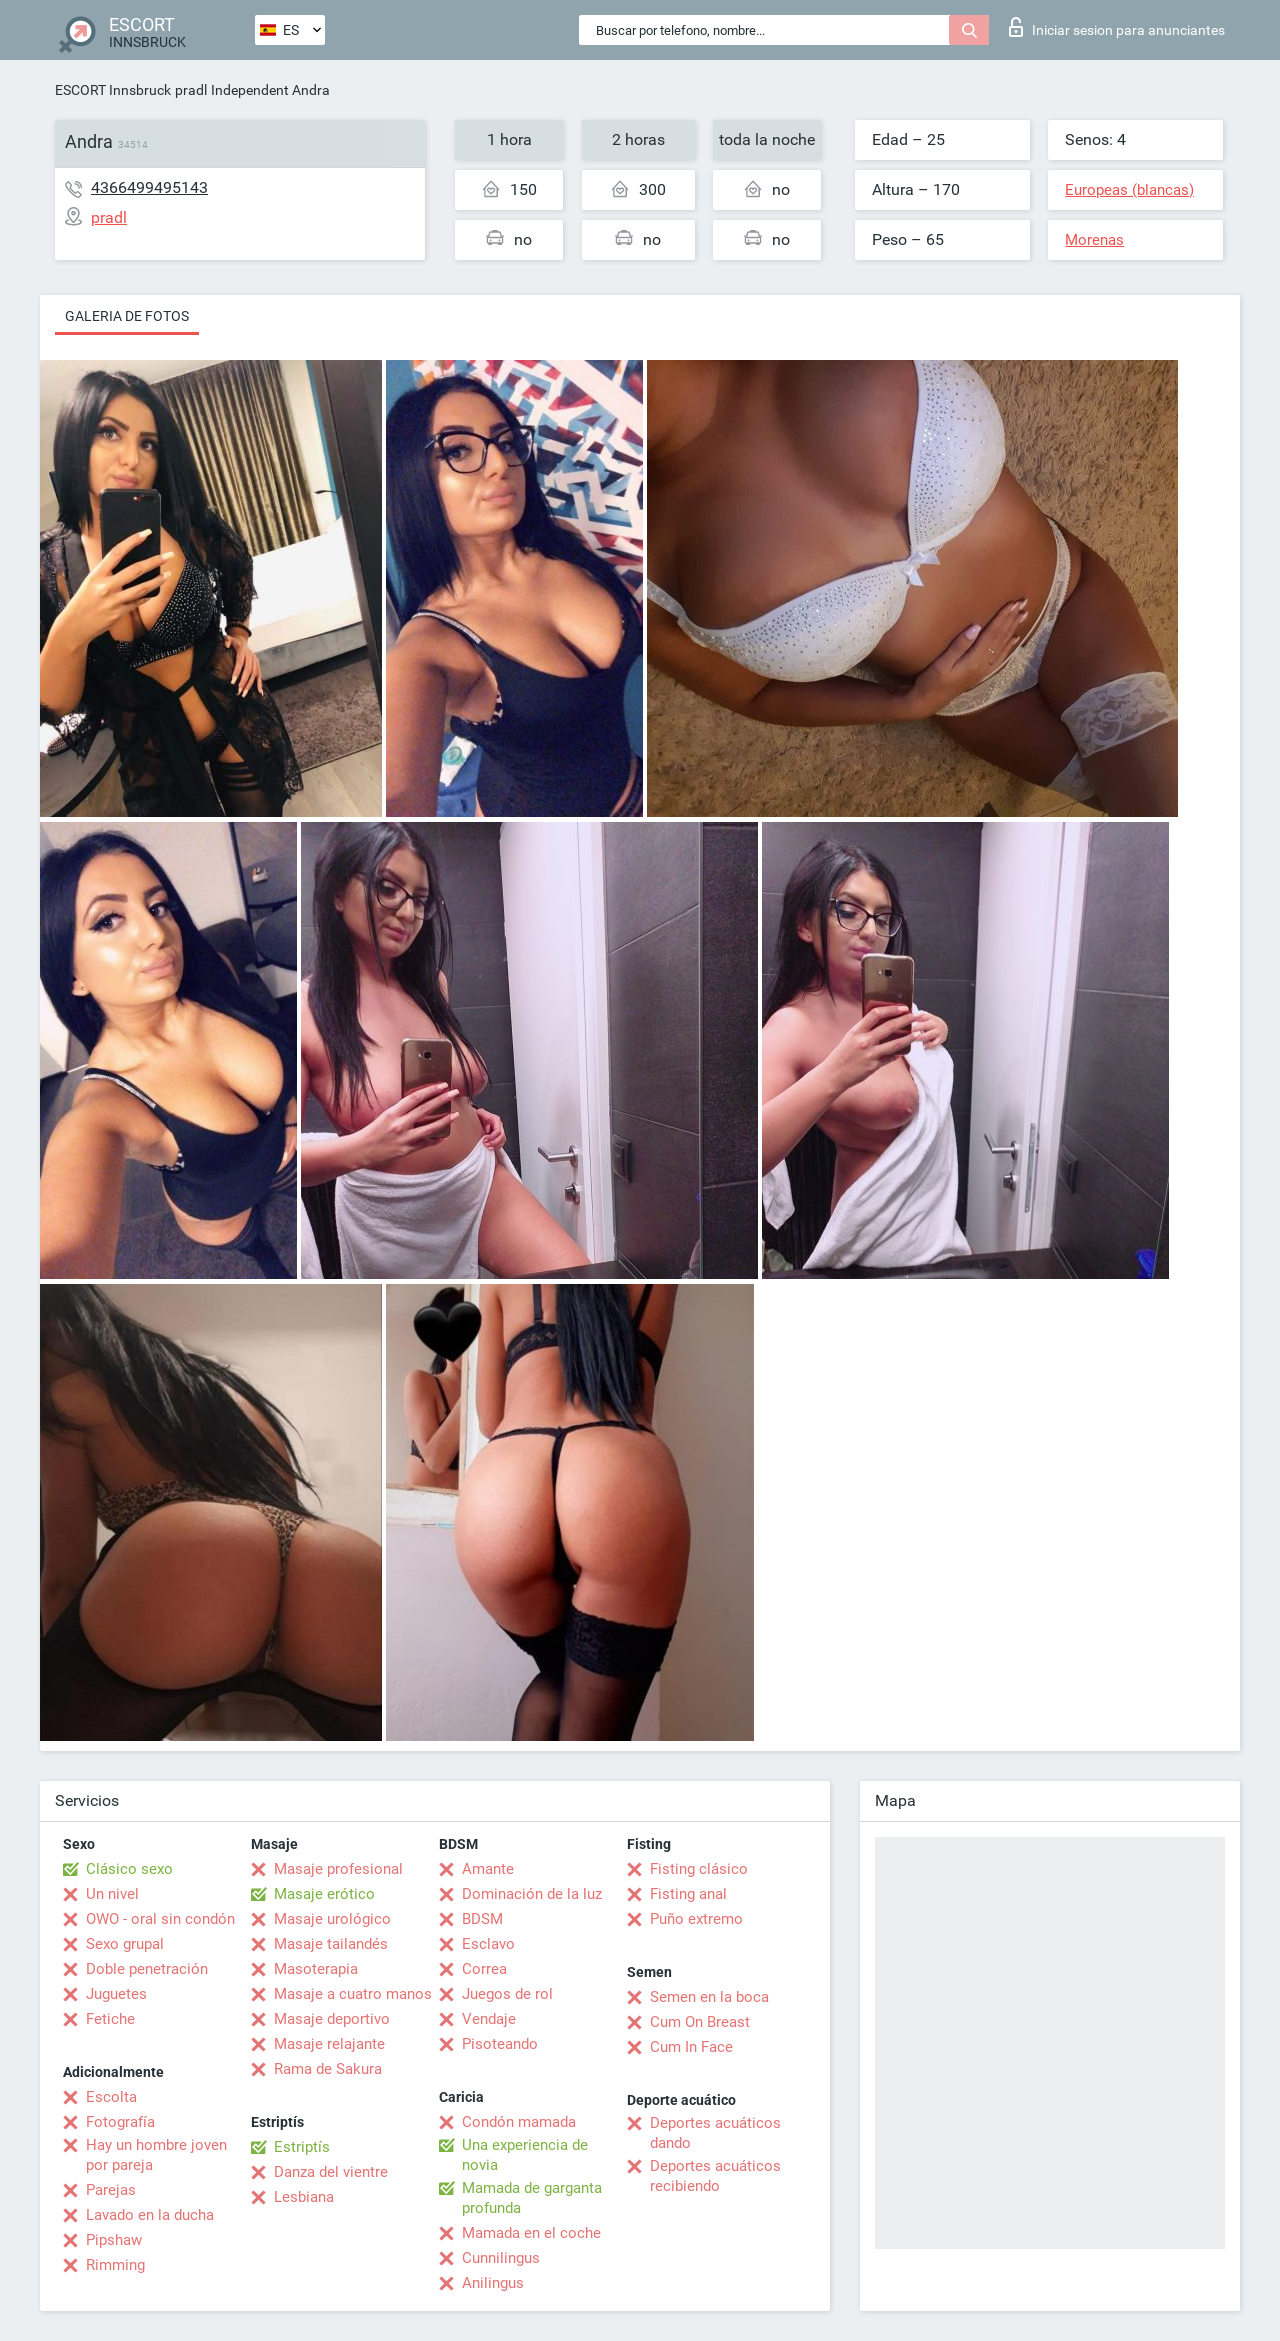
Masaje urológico (332, 1919)
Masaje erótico (324, 1894)
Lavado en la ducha (150, 2215)
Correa (484, 1969)
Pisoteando (500, 2044)
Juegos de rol (507, 1994)
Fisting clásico (699, 1869)
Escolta (111, 2097)
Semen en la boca (709, 1997)
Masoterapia (316, 1969)
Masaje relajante (329, 2044)
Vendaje (489, 2019)
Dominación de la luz (532, 1894)
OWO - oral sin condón (160, 1919)
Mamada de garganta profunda (532, 2198)
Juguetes (116, 1994)
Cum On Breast (700, 2022)
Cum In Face (691, 2047)
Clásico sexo (129, 1869)
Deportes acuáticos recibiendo (715, 2176)
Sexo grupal (125, 1944)
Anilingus (493, 2283)
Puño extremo (696, 1919)
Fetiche (110, 2019)
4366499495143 (149, 187)
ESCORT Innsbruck (113, 90)
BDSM (482, 1919)
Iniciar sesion (1117, 27)
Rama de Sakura (328, 2069)
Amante (488, 1869)
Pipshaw (114, 2240)
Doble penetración (147, 1969)
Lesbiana (304, 2197)
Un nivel (112, 1894)
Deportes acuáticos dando (715, 2133)
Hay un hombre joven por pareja (156, 2155)
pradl (191, 90)
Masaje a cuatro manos (353, 1994)
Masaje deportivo (332, 2019)
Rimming (115, 2265)
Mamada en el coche (531, 2233)
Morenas (1094, 240)
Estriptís (302, 2147)
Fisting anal (688, 1894)
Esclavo (488, 1944)
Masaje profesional (338, 1869)
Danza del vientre (331, 2172)
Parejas (111, 2190)
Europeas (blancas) (1129, 190)
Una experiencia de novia (525, 2155)
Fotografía (120, 2122)
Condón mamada (519, 2122)
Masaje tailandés (331, 1944)
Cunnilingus (501, 2258)
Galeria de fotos (127, 316)
